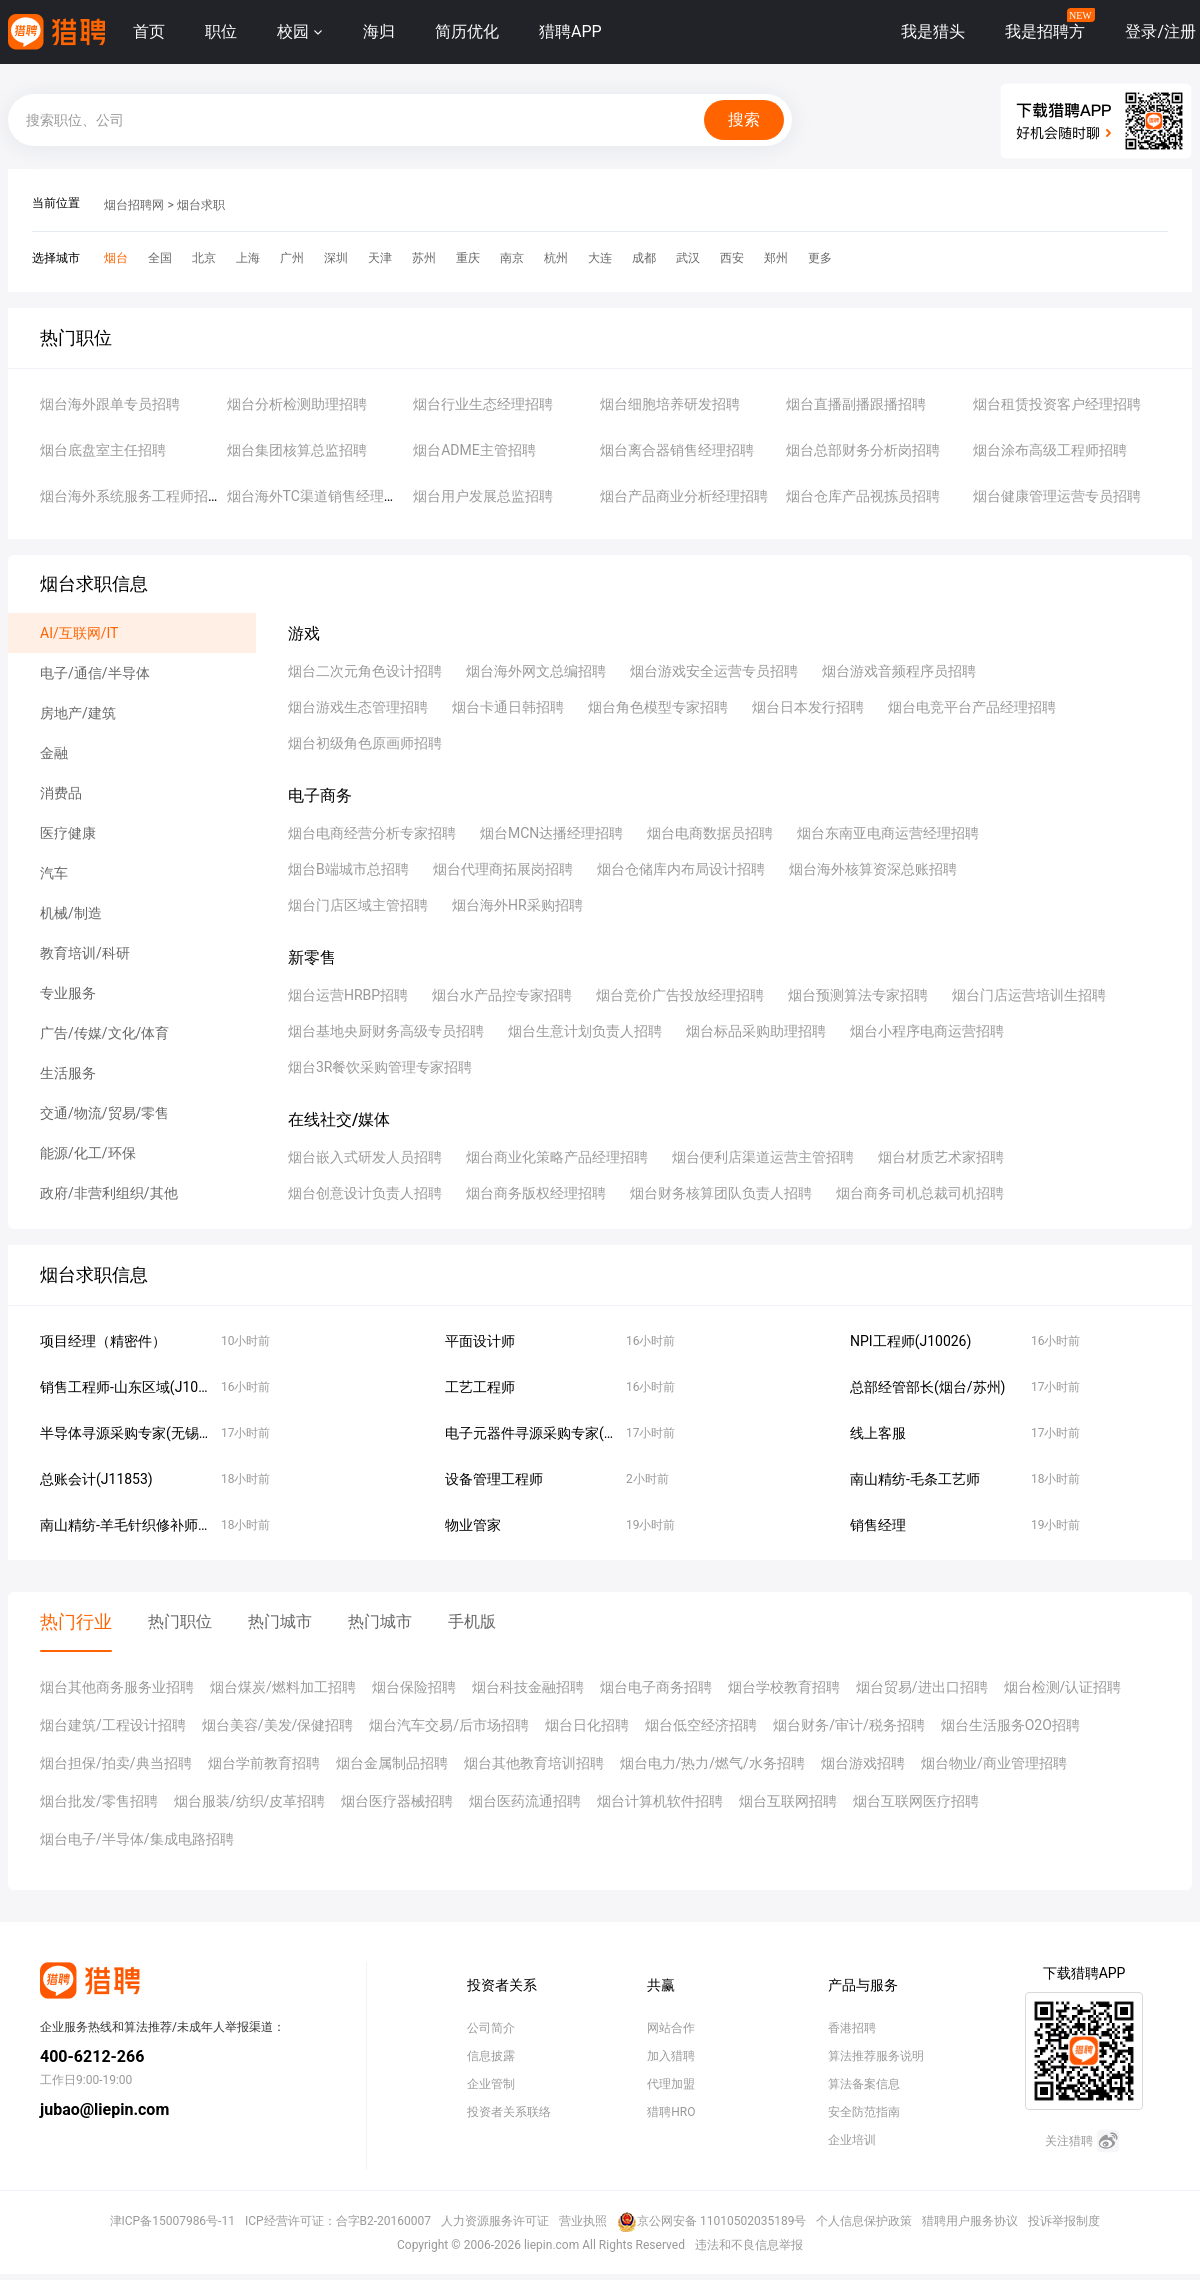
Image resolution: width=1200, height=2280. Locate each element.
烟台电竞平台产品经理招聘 (972, 707)
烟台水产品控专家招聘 (502, 995)
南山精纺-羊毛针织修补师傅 (126, 1525)
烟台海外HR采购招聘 (517, 905)
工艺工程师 (480, 1387)
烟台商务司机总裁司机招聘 (920, 1193)
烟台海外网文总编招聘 (536, 671)
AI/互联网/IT (79, 633)
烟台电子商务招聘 (656, 1687)
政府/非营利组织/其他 (109, 1193)
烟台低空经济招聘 (701, 1725)
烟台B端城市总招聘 (348, 869)
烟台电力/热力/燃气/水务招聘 (712, 1763)
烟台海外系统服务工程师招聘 (131, 496)
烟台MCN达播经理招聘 (551, 833)
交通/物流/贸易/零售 (104, 1113)
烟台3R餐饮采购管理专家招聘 (380, 1067)
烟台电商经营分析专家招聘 (372, 833)
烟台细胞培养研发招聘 (670, 404)
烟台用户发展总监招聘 (483, 496)
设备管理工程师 (494, 1479)
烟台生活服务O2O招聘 (1010, 1725)
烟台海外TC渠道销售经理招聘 (319, 496)
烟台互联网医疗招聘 (916, 1801)
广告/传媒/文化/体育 (104, 1033)
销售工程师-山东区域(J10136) (133, 1387)
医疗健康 (68, 833)
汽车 (54, 873)
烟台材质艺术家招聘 (941, 1157)
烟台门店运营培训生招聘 (1029, 995)
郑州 (776, 258)
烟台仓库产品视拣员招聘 (863, 496)
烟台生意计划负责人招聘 (585, 1031)
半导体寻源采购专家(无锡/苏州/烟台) (155, 1433)
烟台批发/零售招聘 (99, 1801)
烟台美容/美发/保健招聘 (278, 1725)
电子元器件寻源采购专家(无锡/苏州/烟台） (579, 1433)
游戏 (304, 633)
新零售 (312, 957)
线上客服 (878, 1433)
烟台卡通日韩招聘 (508, 707)
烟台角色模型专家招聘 (658, 707)
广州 (292, 258)
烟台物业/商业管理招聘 (994, 1763)
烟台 (116, 258)
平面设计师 (480, 1341)
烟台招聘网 (134, 205)
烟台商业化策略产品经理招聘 (557, 1157)
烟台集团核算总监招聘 (297, 450)
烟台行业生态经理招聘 (483, 404)
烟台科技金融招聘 (528, 1687)
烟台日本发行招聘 (808, 707)
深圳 (336, 258)
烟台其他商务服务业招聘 (117, 1687)
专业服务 (68, 993)
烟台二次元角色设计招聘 (365, 671)
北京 (204, 258)
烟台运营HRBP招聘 (348, 995)
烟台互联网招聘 (788, 1801)
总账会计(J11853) (96, 1479)
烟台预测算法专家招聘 (858, 995)
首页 (149, 31)
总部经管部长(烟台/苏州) (927, 1387)
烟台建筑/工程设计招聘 (113, 1725)
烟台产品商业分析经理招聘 (684, 496)
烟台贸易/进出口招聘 (922, 1687)
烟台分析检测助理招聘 (297, 404)
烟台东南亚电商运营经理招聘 (888, 833)
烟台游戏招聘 (863, 1763)
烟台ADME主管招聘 (474, 450)
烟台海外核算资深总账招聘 (873, 869)
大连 (600, 258)
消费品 (61, 793)
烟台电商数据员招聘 (710, 833)
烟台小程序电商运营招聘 (927, 1031)
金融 (54, 753)
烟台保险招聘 (414, 1687)
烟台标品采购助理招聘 (756, 1031)
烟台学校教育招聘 (784, 1687)
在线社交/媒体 (339, 1119)
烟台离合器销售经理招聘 (677, 450)
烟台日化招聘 (587, 1725)
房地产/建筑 (78, 713)
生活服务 (68, 1073)
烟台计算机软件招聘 (660, 1801)
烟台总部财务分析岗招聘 (863, 450)
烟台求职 (201, 205)
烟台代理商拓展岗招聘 (503, 869)
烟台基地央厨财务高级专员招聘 (386, 1031)
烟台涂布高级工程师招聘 (1050, 450)
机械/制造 (71, 913)
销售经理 (878, 1525)
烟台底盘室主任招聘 (103, 450)
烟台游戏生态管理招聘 (358, 707)
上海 (248, 258)
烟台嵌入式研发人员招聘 (365, 1157)
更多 (820, 258)
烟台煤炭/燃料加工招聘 (283, 1687)
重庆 (468, 258)
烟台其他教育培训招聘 (534, 1763)
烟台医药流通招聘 (525, 1801)
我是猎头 (933, 31)
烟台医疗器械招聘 (397, 1801)
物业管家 (473, 1525)
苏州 (424, 258)
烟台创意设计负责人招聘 (365, 1193)
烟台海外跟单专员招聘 (110, 404)
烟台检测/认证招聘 (1063, 1687)
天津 (380, 258)
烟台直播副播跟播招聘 (856, 404)
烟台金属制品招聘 (392, 1763)
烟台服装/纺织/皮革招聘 (250, 1801)
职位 (221, 31)
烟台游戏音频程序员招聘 (899, 671)
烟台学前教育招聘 (264, 1763)
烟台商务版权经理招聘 (536, 1193)
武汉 (688, 258)
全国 (160, 258)
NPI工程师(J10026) (910, 1341)
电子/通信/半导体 (95, 673)
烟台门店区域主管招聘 (358, 905)
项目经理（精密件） (103, 1341)
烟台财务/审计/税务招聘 (849, 1725)
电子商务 (320, 795)
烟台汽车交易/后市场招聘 (449, 1725)
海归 (379, 31)
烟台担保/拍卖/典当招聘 (116, 1763)
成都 (644, 258)
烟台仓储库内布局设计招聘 (681, 869)
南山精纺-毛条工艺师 (915, 1479)
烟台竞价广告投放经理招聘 (680, 995)
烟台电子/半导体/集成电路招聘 (137, 1839)
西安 (732, 258)
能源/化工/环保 (88, 1153)
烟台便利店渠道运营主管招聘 (763, 1157)
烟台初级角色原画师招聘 (365, 743)
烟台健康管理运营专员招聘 (1057, 496)
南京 (512, 258)
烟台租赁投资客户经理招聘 (1057, 404)
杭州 (556, 258)
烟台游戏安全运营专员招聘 (714, 671)
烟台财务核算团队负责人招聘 (721, 1193)
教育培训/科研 (85, 953)
